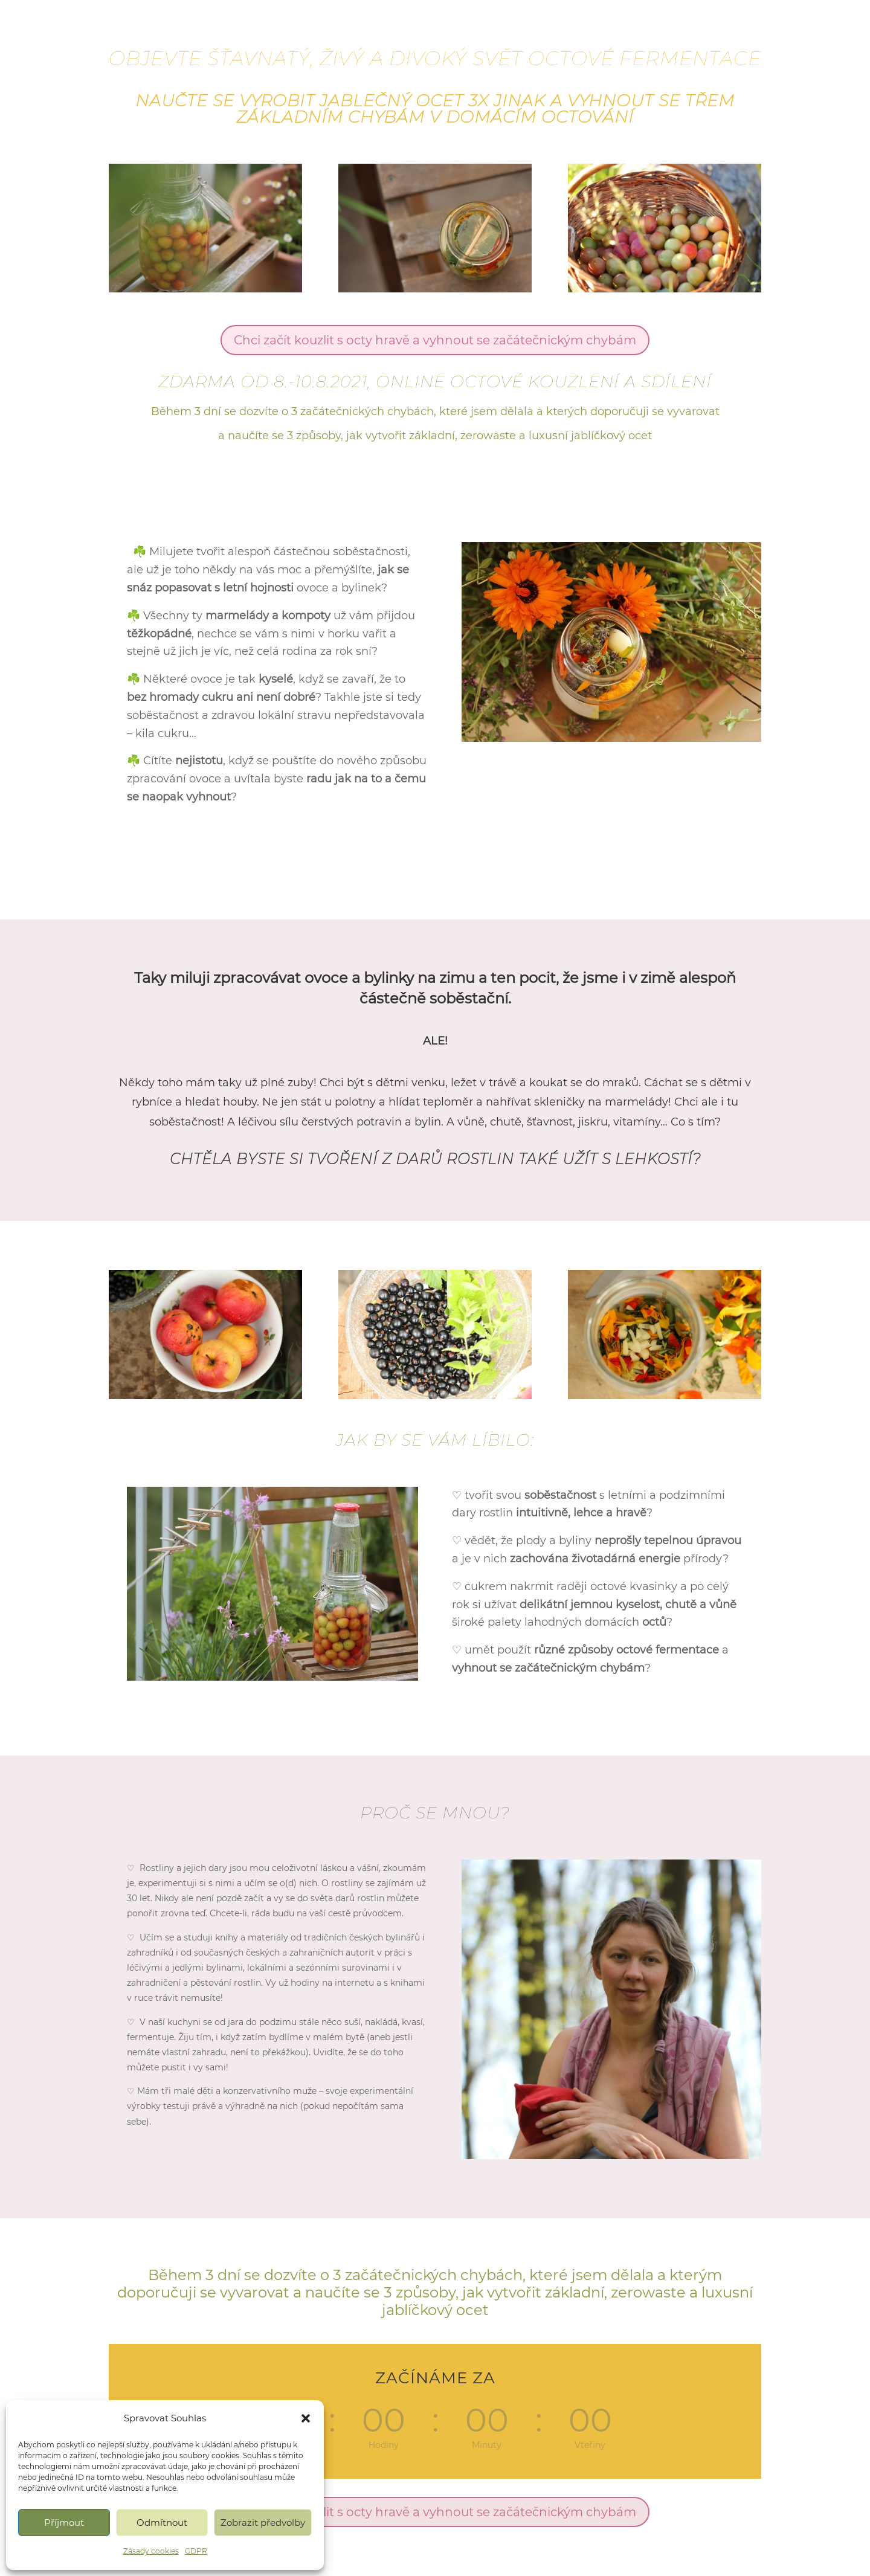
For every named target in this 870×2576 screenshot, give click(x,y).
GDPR (196, 2550)
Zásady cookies (151, 2550)
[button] (306, 2418)
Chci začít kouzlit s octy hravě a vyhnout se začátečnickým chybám (435, 340)
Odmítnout (162, 2522)
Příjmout (64, 2522)
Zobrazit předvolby (263, 2522)
